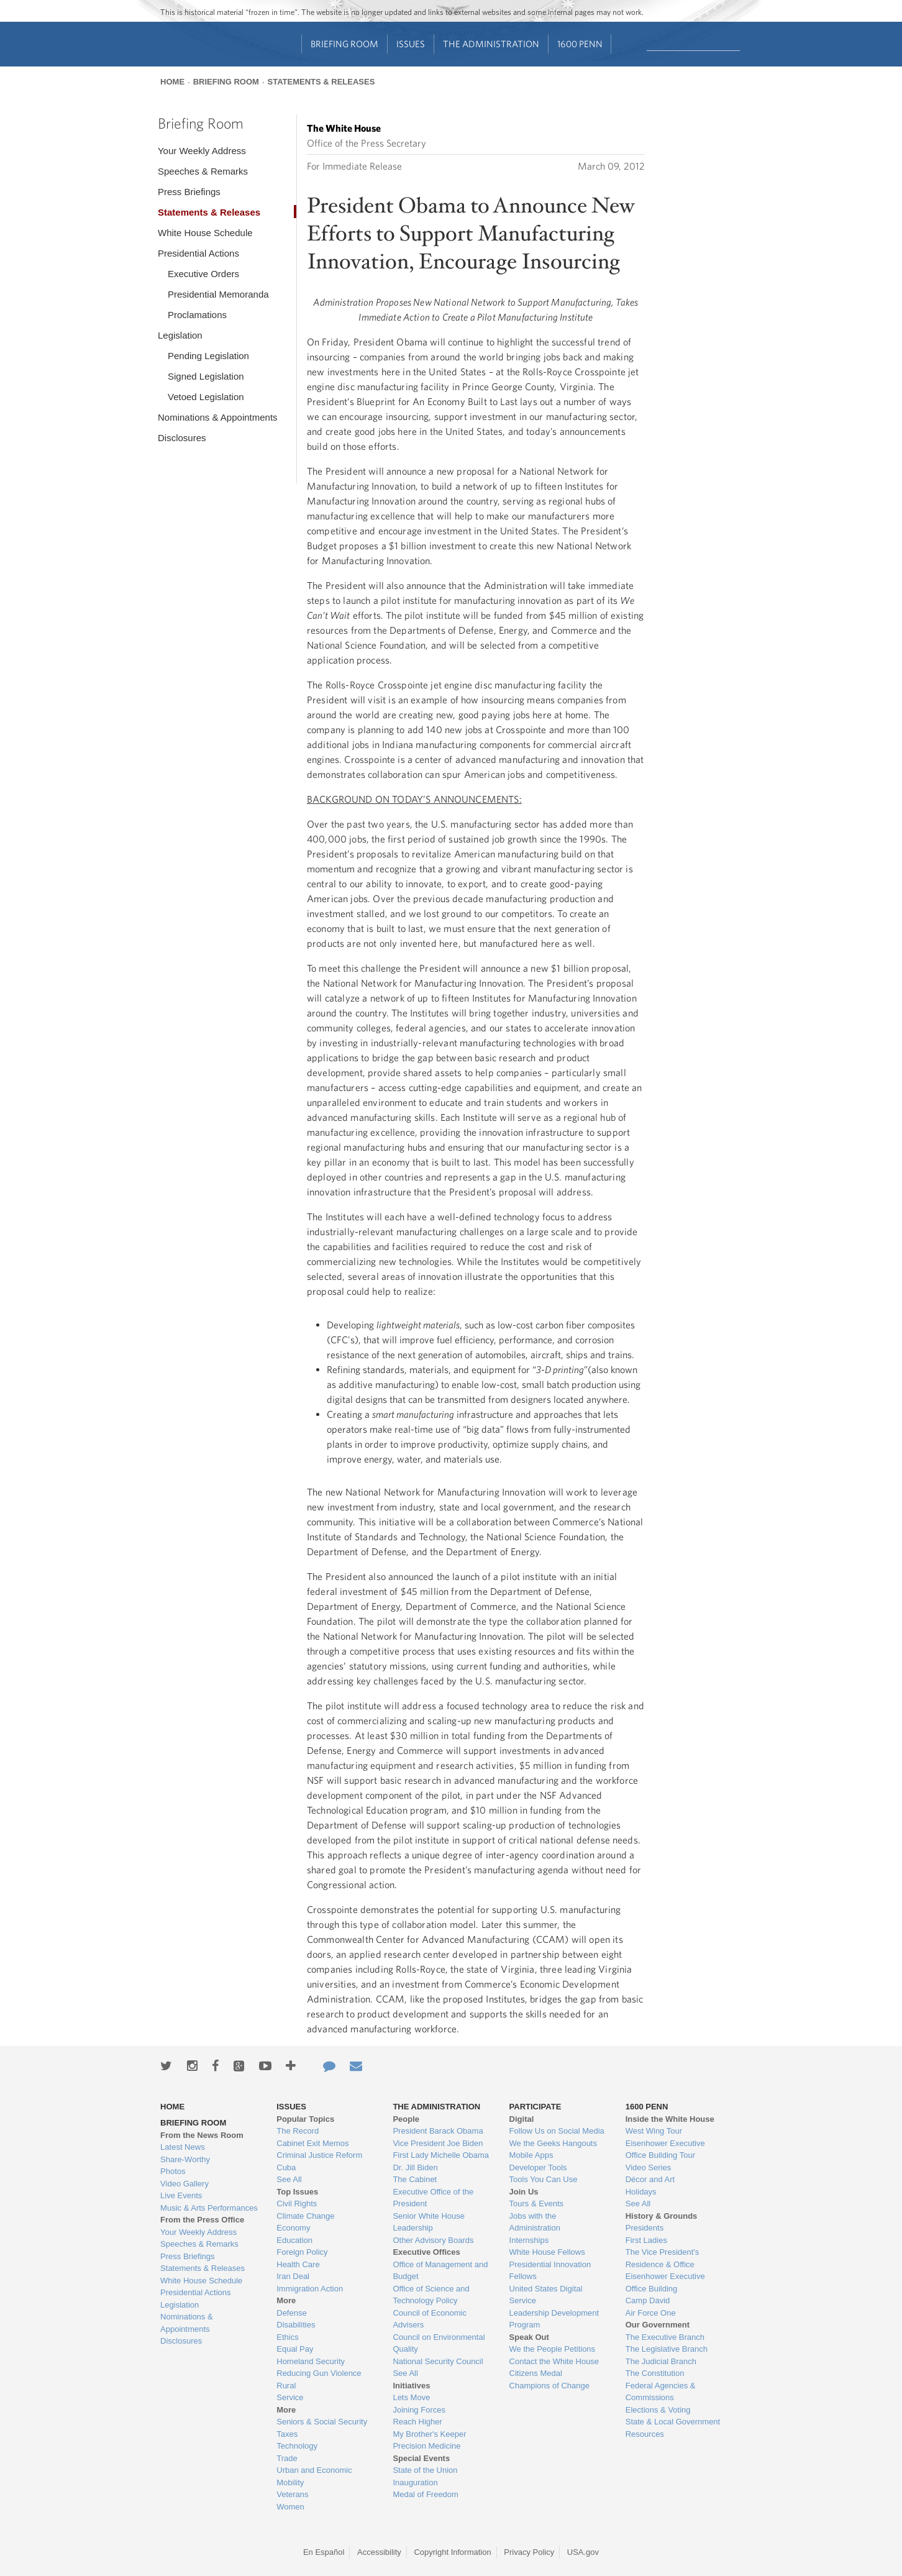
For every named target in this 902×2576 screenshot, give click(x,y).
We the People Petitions (552, 2349)
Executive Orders (203, 273)
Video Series (648, 2167)
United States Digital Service (546, 2295)
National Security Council (438, 2361)
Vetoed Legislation (206, 396)
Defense (291, 2313)
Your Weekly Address (202, 150)
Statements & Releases (321, 81)
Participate (535, 2106)
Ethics (287, 2337)
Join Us (524, 2191)
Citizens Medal (535, 2373)
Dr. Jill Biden (415, 2167)
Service (289, 2397)
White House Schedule (205, 232)
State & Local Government (673, 2421)
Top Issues (297, 2191)
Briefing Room (344, 44)
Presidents (644, 2227)
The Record (297, 2130)
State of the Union (425, 2470)
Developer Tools (538, 2167)
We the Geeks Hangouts (553, 2143)
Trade (286, 2458)
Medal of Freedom (425, 2494)
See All (288, 2179)
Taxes (287, 2434)
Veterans (292, 2494)
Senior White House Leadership (429, 2222)
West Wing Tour (654, 2130)
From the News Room (202, 2135)
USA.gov (583, 2552)
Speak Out (529, 2337)
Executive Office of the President (433, 2198)
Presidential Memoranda (218, 294)
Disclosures (182, 437)
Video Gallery (184, 2183)
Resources (645, 2434)
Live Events (181, 2195)
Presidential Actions (198, 253)
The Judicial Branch (661, 2361)
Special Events (421, 2458)
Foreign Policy (301, 2252)
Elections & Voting (658, 2409)
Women (290, 2506)
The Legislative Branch (667, 2349)
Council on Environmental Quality (439, 2343)
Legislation (180, 335)
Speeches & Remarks (203, 171)
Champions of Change (549, 2385)
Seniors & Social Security (321, 2421)
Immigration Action (309, 2288)
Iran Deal (292, 2276)
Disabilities (295, 2324)
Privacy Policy (529, 2552)
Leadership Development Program (554, 2319)
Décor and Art (650, 2179)
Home (172, 81)
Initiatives (411, 2385)
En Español (324, 2552)
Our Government (658, 2324)
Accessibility (379, 2552)
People (406, 2119)
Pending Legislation (208, 355)
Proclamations (197, 314)
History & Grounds (662, 2216)
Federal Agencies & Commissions (661, 2392)
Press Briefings (189, 191)
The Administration (491, 44)
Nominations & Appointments (218, 417)
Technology (296, 2445)
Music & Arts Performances (209, 2208)
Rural (286, 2385)
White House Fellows (547, 2252)
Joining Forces (419, 2409)
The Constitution (655, 2373)
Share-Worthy (185, 2159)
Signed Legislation (206, 376)
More (286, 2300)
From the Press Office (202, 2219)
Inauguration (415, 2482)
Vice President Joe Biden (438, 2143)
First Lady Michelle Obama (441, 2155)
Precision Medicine (426, 2445)
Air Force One (651, 2313)
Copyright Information (452, 2552)
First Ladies (646, 2240)
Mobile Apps (531, 2155)
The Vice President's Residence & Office (662, 2258)
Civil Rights (296, 2203)
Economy (293, 2227)
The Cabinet (415, 2179)
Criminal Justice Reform (319, 2155)
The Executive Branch (665, 2337)
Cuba (286, 2167)
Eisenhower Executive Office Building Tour (665, 2149)
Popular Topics (305, 2119)
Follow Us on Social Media (556, 2130)
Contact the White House (554, 2361)
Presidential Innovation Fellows (550, 2270)
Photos (172, 2171)
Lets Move (411, 2397)
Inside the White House (670, 2119)
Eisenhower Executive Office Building (665, 2282)
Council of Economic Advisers (430, 2319)
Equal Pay (294, 2349)
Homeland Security (310, 2361)
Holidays (641, 2191)
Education (294, 2240)
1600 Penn (580, 44)
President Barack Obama (438, 2130)
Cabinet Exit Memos (312, 2143)
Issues (410, 44)
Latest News (182, 2147)
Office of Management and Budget (440, 2270)
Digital (521, 2119)
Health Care (297, 2264)
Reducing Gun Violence (318, 2373)
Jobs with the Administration (534, 2222)
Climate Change (305, 2216)
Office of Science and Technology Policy (431, 2295)
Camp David (648, 2300)
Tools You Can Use (543, 2179)
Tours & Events (536, 2203)
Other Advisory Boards (433, 2240)
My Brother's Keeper (429, 2434)
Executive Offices (426, 2252)
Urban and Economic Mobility (314, 2476)
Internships (529, 2240)
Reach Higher (417, 2421)
